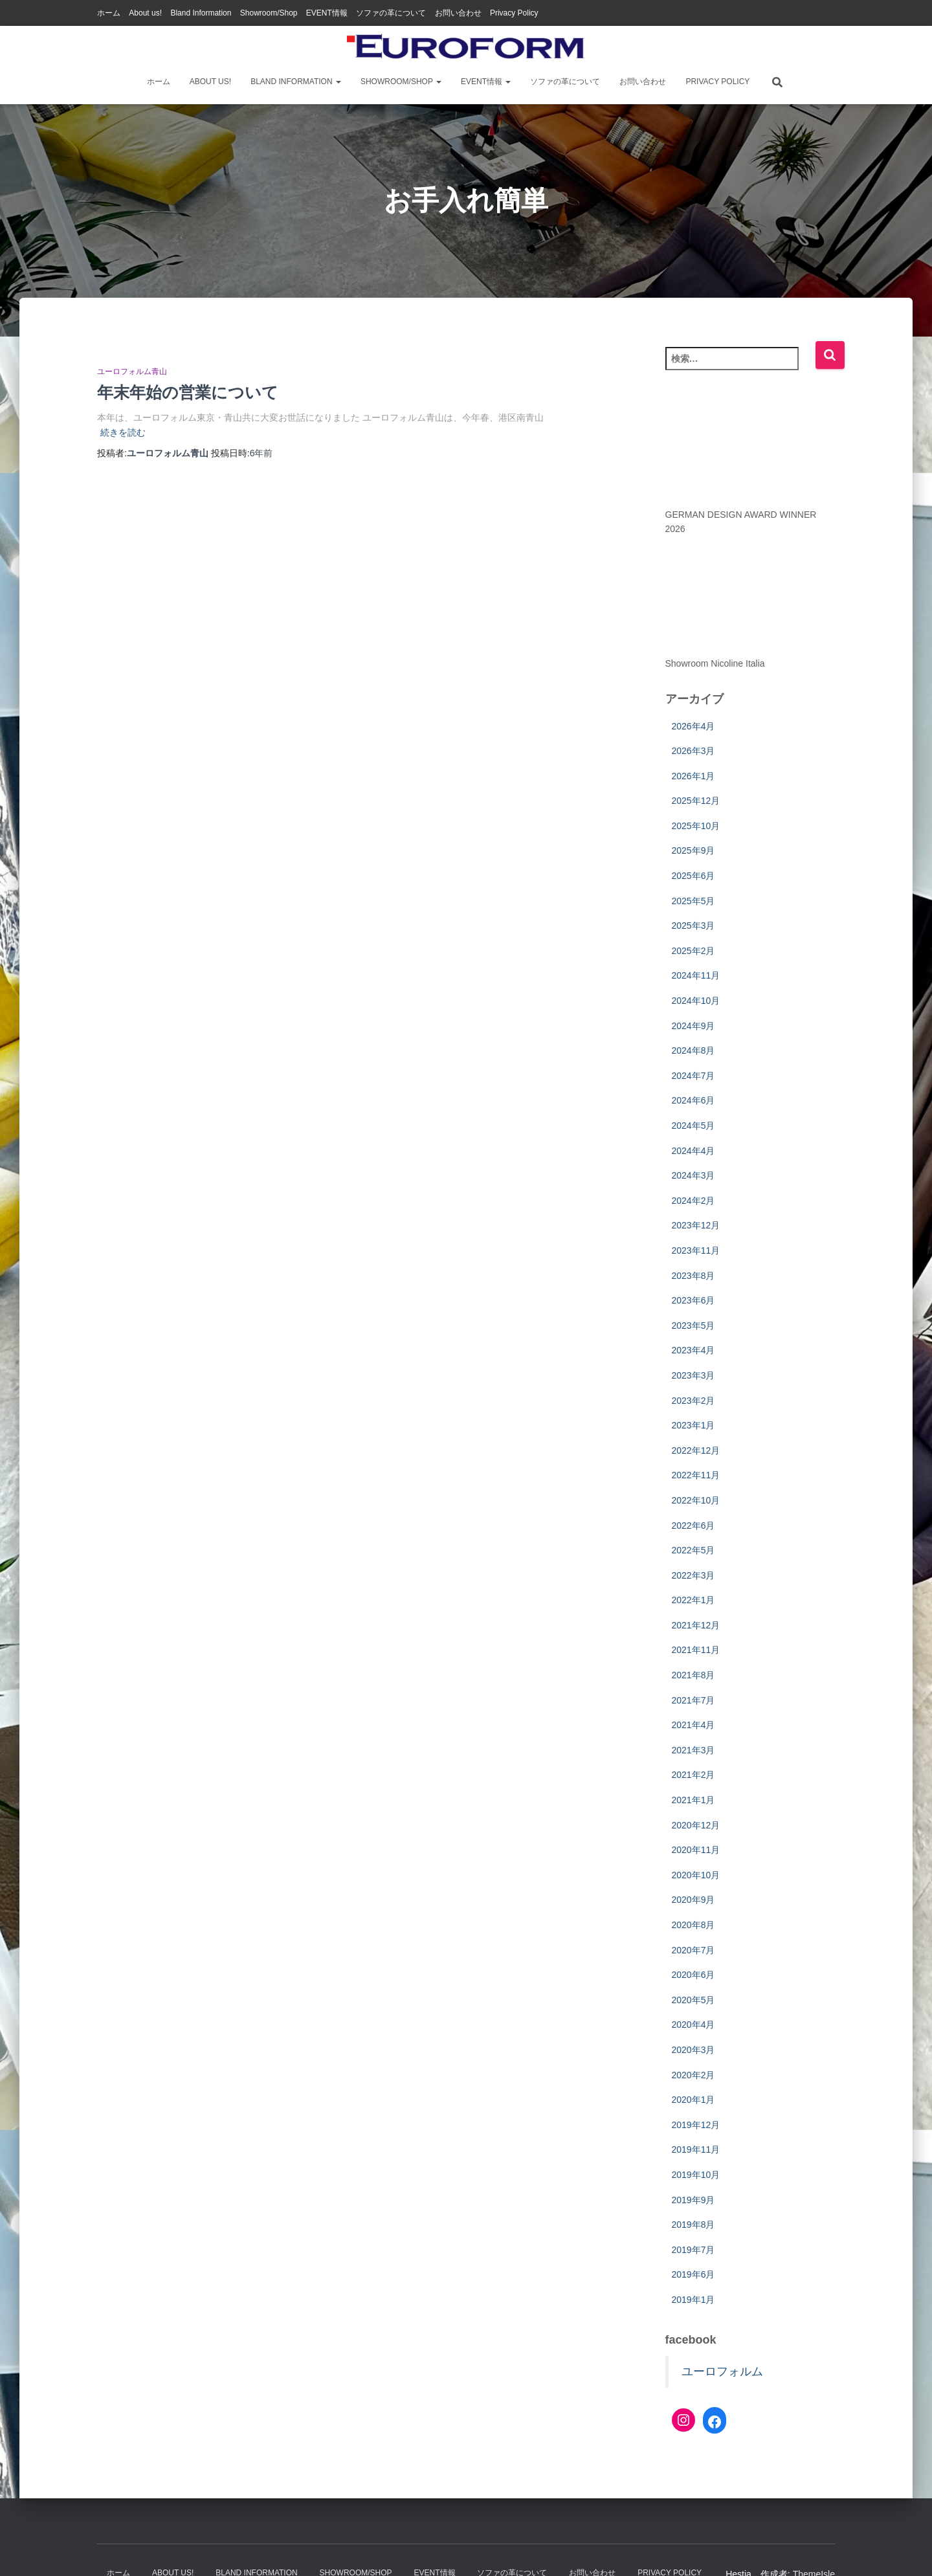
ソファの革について (391, 12)
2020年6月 (693, 1975)
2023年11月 (696, 1250)
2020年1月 (693, 2099)
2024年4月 (693, 1151)
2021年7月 (693, 1700)
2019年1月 (693, 2299)
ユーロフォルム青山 (132, 371)
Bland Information (200, 12)
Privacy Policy (514, 12)
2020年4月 (693, 2024)
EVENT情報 (327, 12)
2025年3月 (693, 925)
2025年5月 (693, 901)
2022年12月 (696, 1450)
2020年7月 (693, 1950)
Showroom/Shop (269, 12)
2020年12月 (696, 1825)
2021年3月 (693, 1750)
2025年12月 (696, 800)
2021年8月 (693, 1675)
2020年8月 (693, 1925)
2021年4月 (693, 1725)
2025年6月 (693, 876)
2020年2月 (693, 2075)
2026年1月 (693, 776)
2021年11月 (696, 1650)
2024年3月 (693, 1175)
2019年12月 (696, 2125)
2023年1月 (693, 1425)
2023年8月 (693, 1276)
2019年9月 (693, 2200)
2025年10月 (696, 826)
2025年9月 (693, 850)
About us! (145, 12)
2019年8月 (693, 2224)
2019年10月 (696, 2175)
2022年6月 (693, 1525)
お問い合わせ (458, 12)
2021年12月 (696, 1625)
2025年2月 (693, 951)
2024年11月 (696, 975)
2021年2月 (693, 1775)
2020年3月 (693, 2050)
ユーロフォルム (722, 2371)
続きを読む (123, 432)
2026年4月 (693, 726)
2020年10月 (696, 1875)
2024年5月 (693, 1125)
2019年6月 (693, 2274)
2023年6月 (693, 1300)
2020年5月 (693, 2000)
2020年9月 (693, 1899)
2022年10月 (696, 1500)
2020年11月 (696, 1850)
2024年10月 (696, 1000)
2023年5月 (693, 1325)
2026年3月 (693, 751)
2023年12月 (696, 1225)
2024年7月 (693, 1076)
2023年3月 (693, 1375)
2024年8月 (693, 1050)
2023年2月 (693, 1400)
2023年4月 (693, 1350)
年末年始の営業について (187, 392)
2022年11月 (696, 1475)
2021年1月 (693, 1800)
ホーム (108, 12)
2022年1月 (693, 1600)
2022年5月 (693, 1550)
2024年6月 (693, 1100)
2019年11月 (696, 2149)
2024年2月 (693, 1200)
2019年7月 (693, 2250)
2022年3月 (693, 1575)
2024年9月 (693, 1026)
